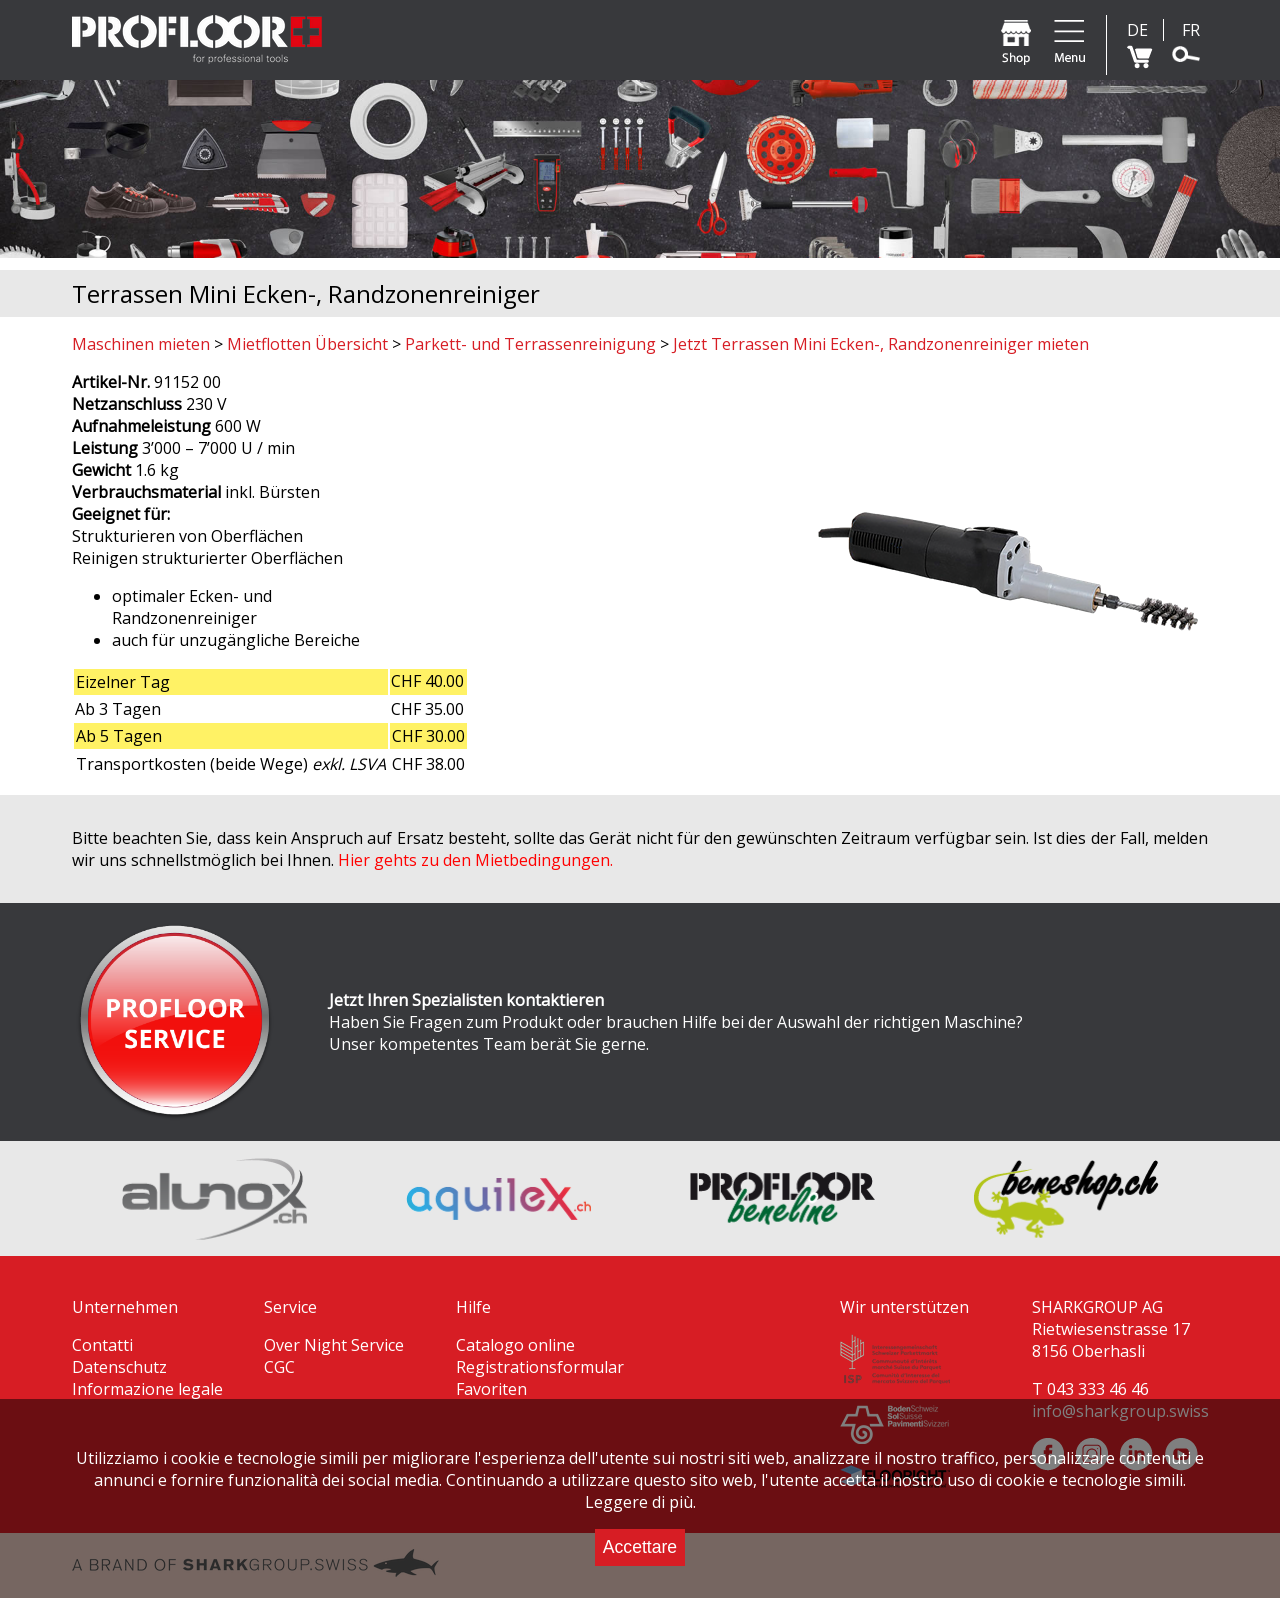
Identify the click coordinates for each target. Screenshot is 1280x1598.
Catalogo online (515, 1345)
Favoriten (491, 1389)
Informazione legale (147, 1389)
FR (1191, 30)
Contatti (102, 1345)
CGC (279, 1367)
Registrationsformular (540, 1367)
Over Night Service (334, 1345)
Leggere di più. (640, 1502)
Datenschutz (119, 1367)
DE (1137, 30)
